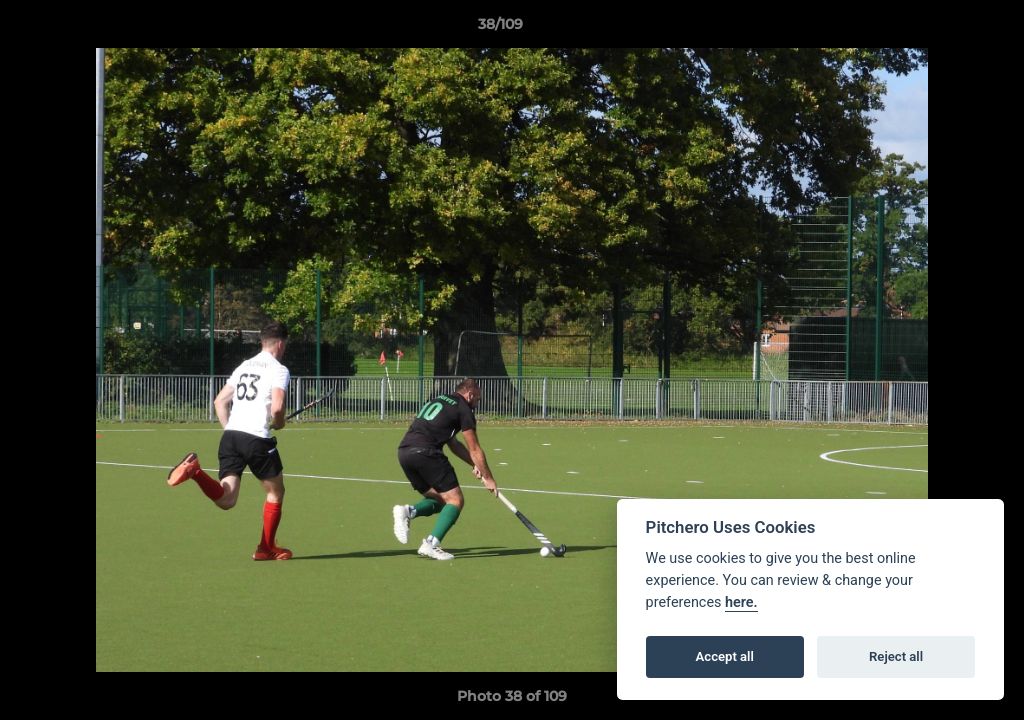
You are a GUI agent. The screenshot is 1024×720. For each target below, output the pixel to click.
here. (741, 602)
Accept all (725, 656)
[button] (940, 29)
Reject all (896, 656)
